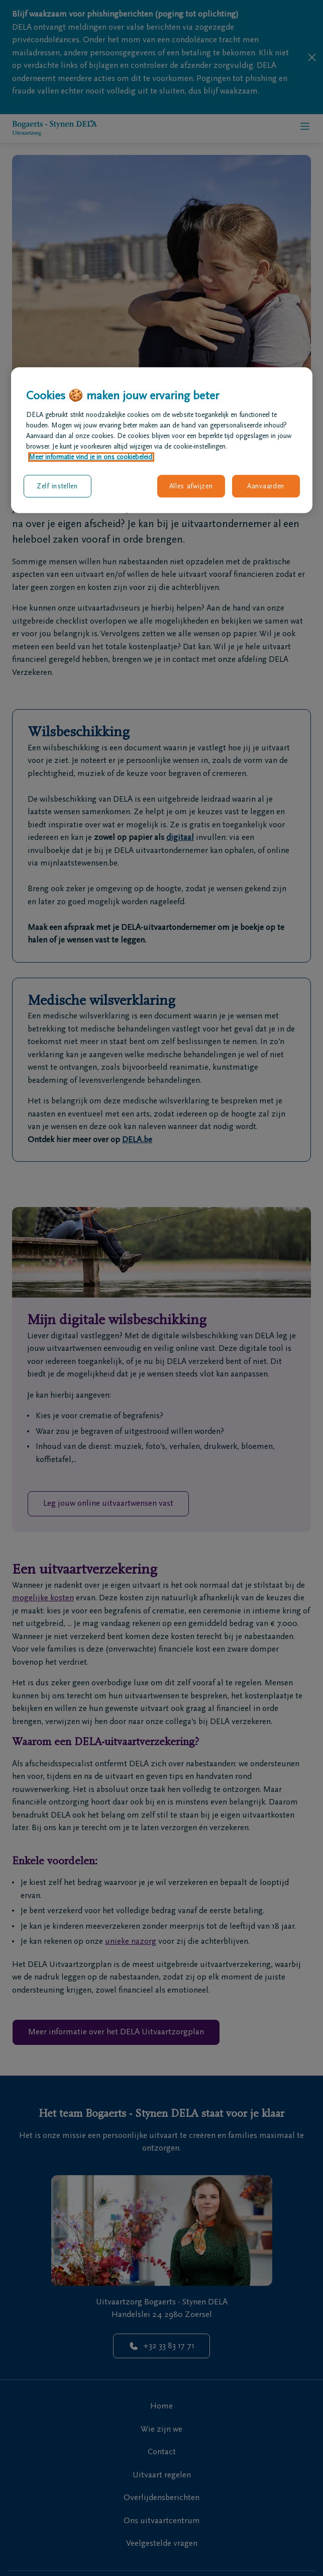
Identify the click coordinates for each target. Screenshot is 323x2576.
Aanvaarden (265, 486)
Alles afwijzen (191, 486)
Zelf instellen (57, 486)
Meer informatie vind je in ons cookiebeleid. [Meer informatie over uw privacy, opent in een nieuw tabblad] (91, 457)
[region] (161, 440)
